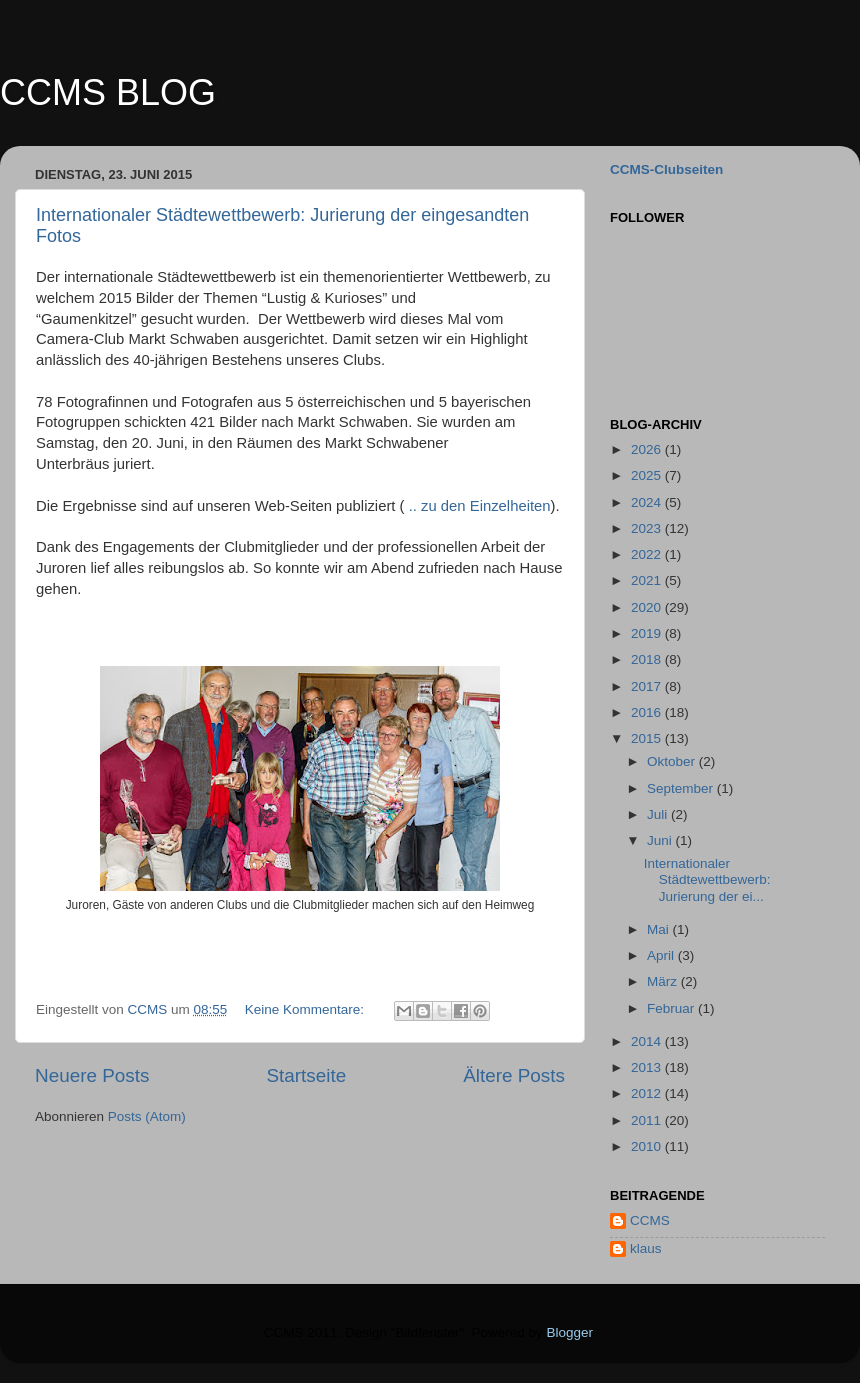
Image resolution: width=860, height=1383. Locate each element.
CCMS (650, 1220)
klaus (646, 1248)
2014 (648, 1041)
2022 (648, 554)
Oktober (673, 761)
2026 (648, 449)
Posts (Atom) (147, 1116)
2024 (648, 502)
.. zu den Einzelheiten (480, 506)
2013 (648, 1067)
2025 (648, 475)
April (662, 955)
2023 (648, 528)
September (682, 788)
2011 (648, 1120)
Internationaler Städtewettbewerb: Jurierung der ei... (707, 879)
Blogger (570, 1332)
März (664, 981)
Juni (661, 840)
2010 (648, 1146)
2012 (648, 1093)
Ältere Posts (514, 1075)
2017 (648, 686)
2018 (648, 659)
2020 (648, 607)
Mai (660, 929)
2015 (648, 738)
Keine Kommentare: (306, 1009)
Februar (672, 1008)
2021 (648, 580)
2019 (648, 633)
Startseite (306, 1075)
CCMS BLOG (108, 92)
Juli (659, 814)
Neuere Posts (92, 1075)
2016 (648, 712)
